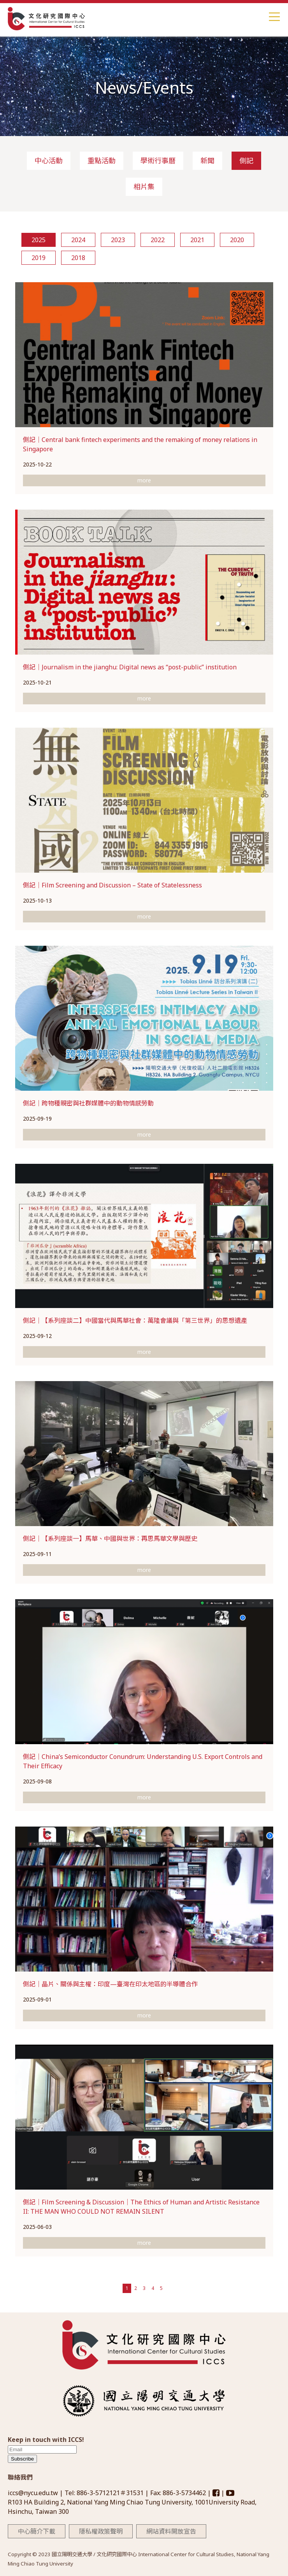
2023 (118, 240)
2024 (78, 240)
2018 (78, 257)
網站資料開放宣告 (171, 2531)
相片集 (144, 186)
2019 (39, 257)
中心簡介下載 (36, 2531)
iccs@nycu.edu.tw (34, 2493)
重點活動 (102, 160)
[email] (42, 2449)
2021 (197, 240)
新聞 (207, 160)
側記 (246, 160)
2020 (237, 240)
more (144, 480)
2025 (39, 240)
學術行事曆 (158, 160)
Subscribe (22, 2459)
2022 (158, 240)
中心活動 (49, 160)
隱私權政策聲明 (101, 2531)
